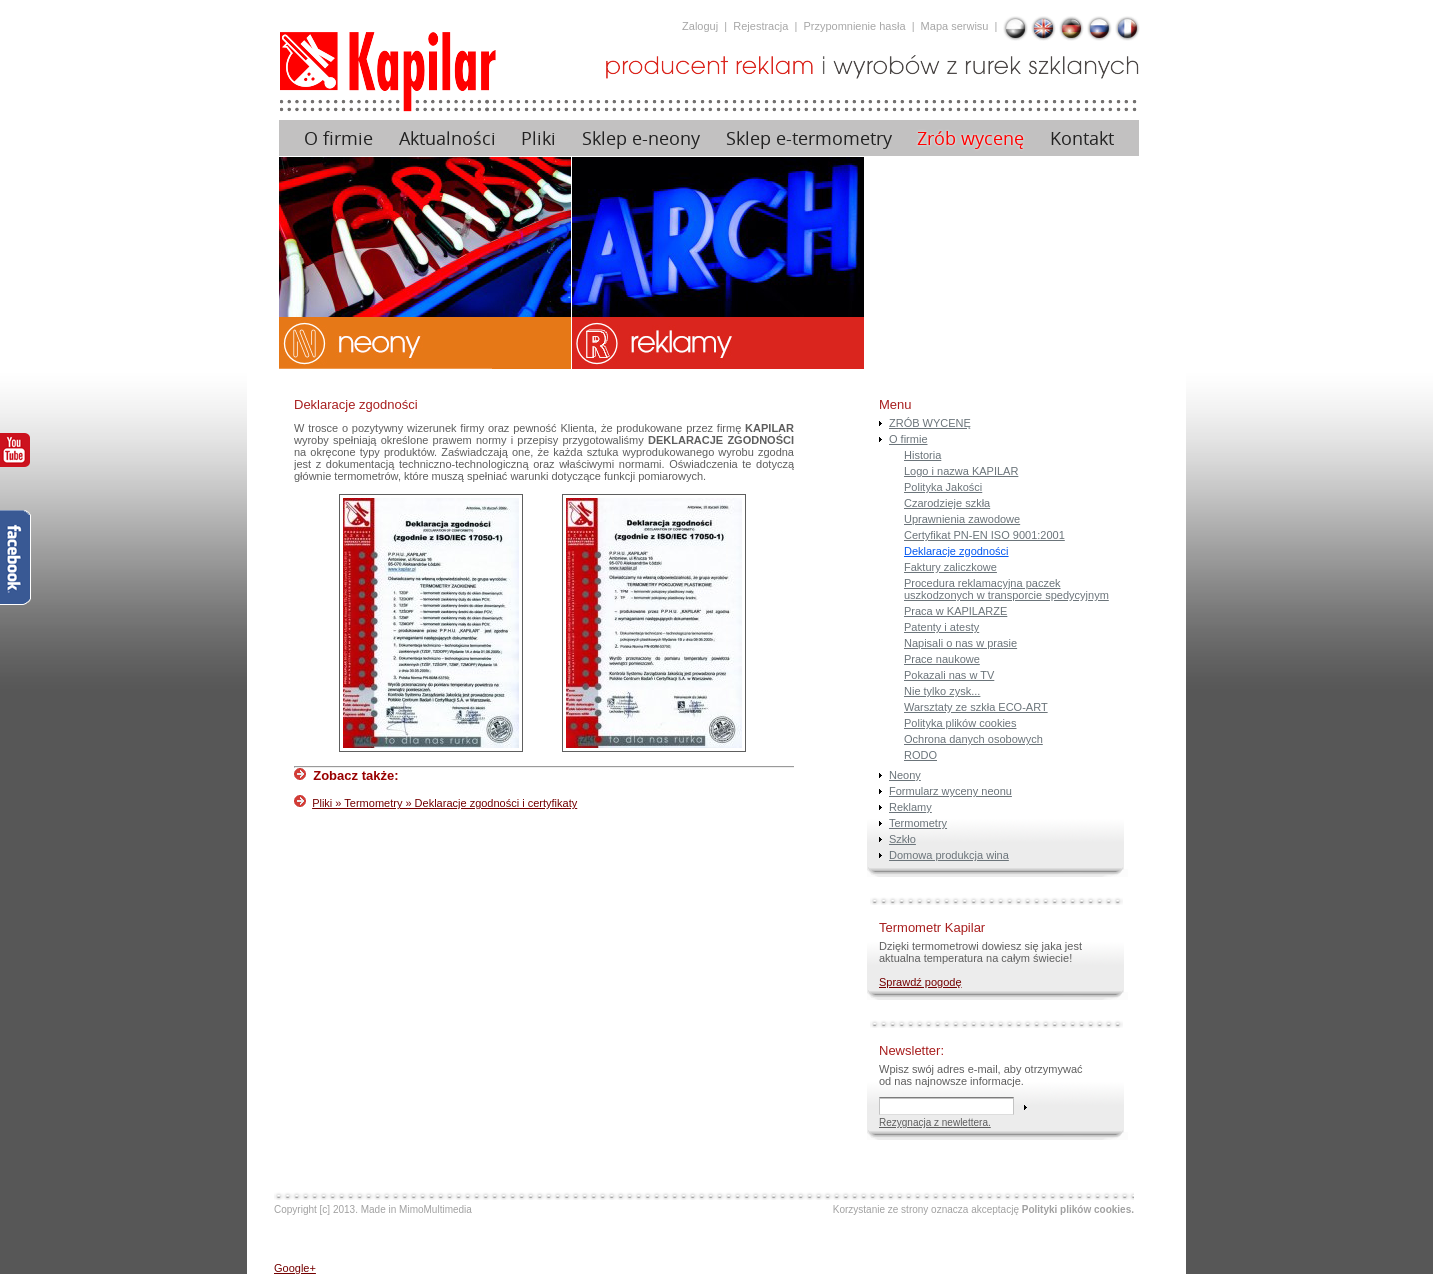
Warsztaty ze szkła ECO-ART (976, 707)
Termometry (918, 823)
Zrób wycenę (970, 138)
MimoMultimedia (435, 1209)
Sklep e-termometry (809, 138)
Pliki (538, 138)
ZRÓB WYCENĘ (930, 423)
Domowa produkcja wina (949, 855)
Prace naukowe (942, 659)
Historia (922, 455)
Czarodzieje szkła (947, 503)
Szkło (902, 839)
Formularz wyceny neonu (950, 791)
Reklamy (910, 807)
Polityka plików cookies (960, 723)
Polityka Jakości (943, 487)
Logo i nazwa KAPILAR (961, 471)
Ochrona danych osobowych (973, 739)
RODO (920, 755)
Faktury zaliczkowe (950, 567)
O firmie (338, 138)
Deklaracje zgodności (956, 551)
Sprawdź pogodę (920, 982)
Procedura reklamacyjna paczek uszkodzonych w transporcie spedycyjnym (1006, 589)
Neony (905, 775)
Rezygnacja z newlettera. (935, 1122)
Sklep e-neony (641, 138)
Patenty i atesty (941, 627)
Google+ (295, 1268)
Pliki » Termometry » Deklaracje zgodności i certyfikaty (444, 803)
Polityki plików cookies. (1078, 1209)
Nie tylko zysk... (942, 691)
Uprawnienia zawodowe (962, 519)
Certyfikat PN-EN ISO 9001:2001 (984, 535)
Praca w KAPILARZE (955, 611)
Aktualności (447, 138)
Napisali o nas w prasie (960, 643)
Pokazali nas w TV (949, 675)
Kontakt (1082, 138)
